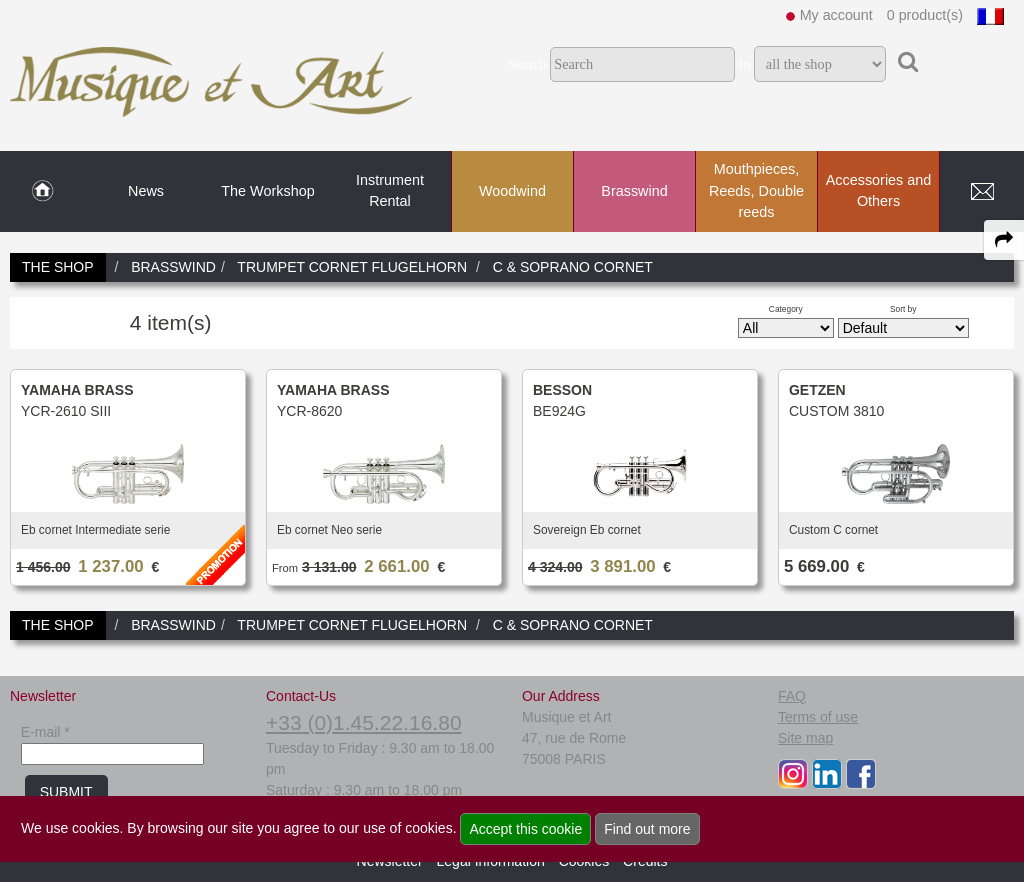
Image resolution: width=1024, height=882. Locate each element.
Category (786, 309)
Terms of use (818, 717)
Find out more (647, 829)
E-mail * (45, 732)
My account (836, 15)
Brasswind (634, 191)
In (745, 64)
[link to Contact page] (982, 192)
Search (527, 64)
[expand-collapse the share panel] (1004, 240)
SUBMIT (66, 792)
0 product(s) (925, 15)
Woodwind (512, 191)
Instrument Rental (390, 191)
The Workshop (267, 191)
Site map (805, 738)
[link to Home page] (42, 192)
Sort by (903, 309)
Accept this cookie (525, 829)
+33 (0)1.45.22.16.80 (364, 722)
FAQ (792, 696)
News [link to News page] (146, 191)
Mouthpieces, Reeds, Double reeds (756, 190)
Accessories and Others (879, 191)
